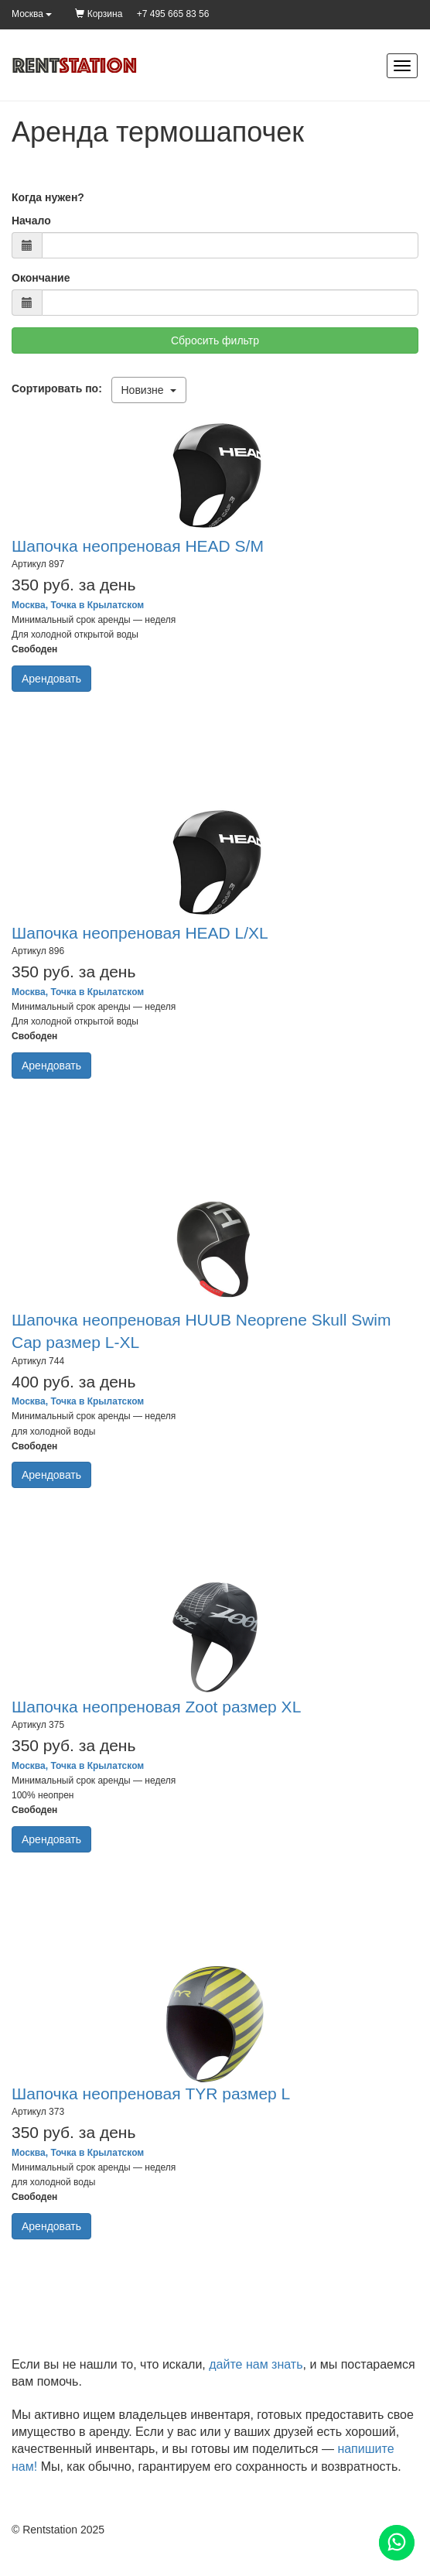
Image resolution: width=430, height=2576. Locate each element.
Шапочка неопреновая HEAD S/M (138, 546)
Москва (32, 14)
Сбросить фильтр (215, 340)
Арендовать (51, 678)
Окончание (41, 278)
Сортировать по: (60, 388)
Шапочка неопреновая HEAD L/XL (140, 933)
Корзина (98, 14)
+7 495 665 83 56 (173, 14)
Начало (31, 220)
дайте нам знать (255, 2364)
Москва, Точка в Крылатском (78, 605)
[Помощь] (397, 2543)
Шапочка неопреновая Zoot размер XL (156, 1707)
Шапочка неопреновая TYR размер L (151, 2093)
